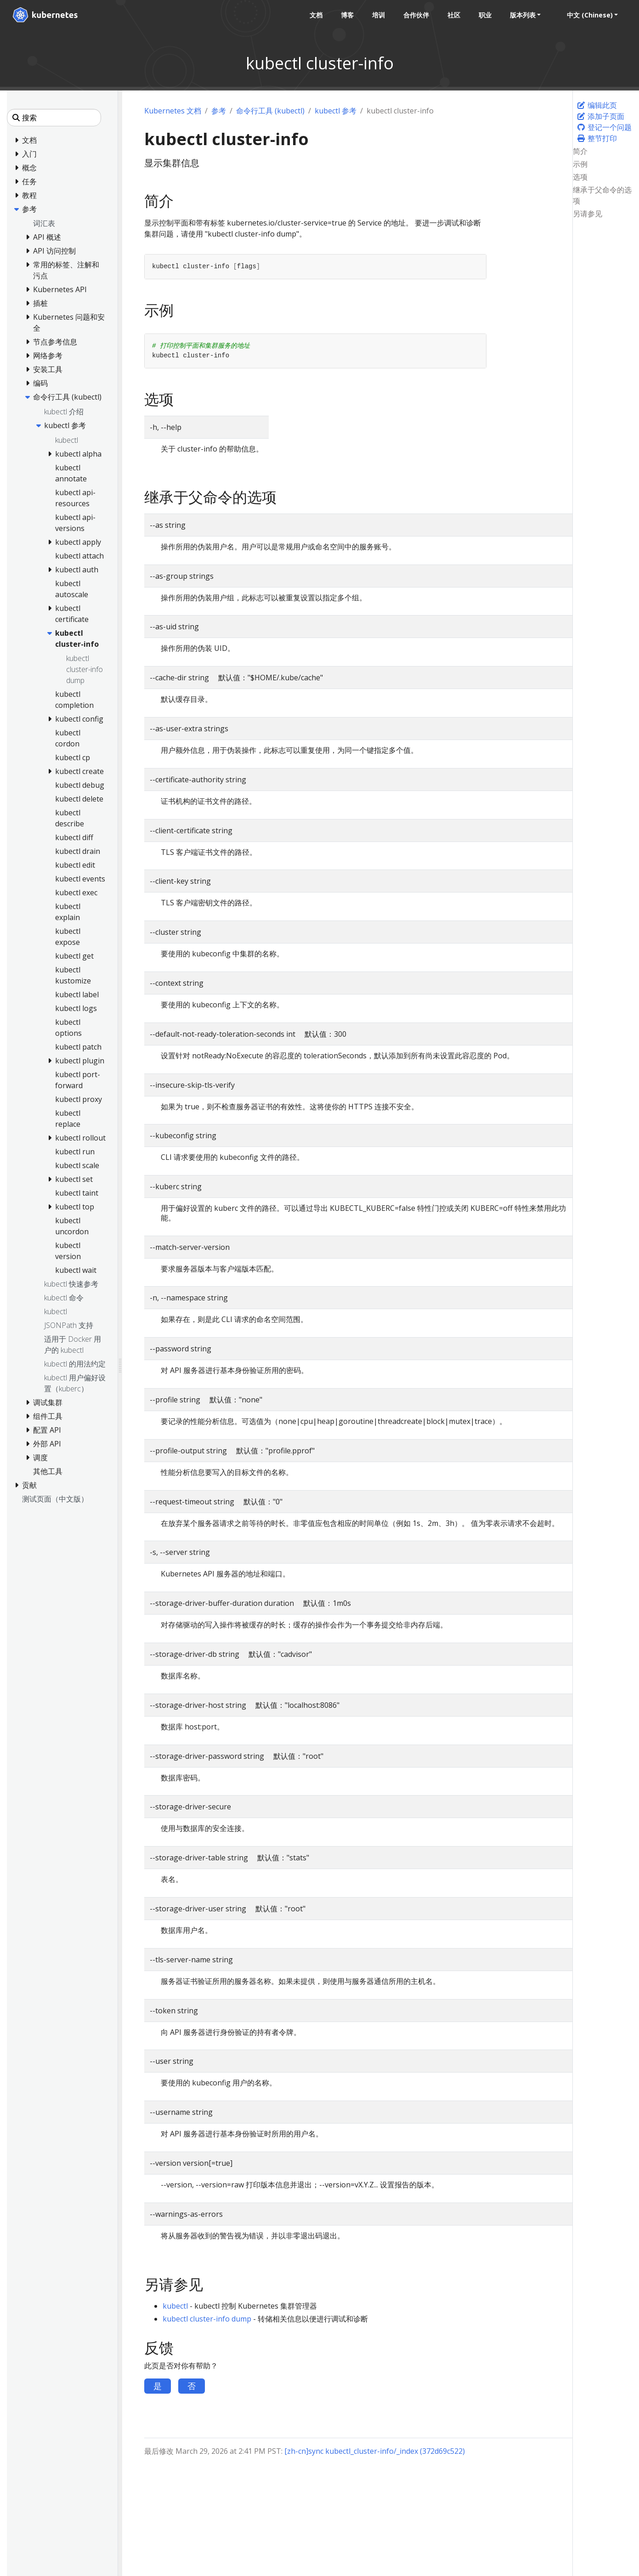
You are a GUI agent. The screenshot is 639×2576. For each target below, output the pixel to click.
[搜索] (54, 117)
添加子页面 (600, 116)
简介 (580, 151)
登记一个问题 (604, 127)
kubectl (175, 2306)
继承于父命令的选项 (602, 195)
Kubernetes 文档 (172, 111)
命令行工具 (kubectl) (270, 111)
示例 (580, 164)
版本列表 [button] (521, 15)
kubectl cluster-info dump (207, 2319)
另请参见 (587, 214)
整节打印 (597, 138)
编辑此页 (597, 105)
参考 (218, 111)
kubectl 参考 (335, 111)
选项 (580, 177)
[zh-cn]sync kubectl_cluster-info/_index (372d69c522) (374, 2451)
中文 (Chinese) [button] (588, 15)
